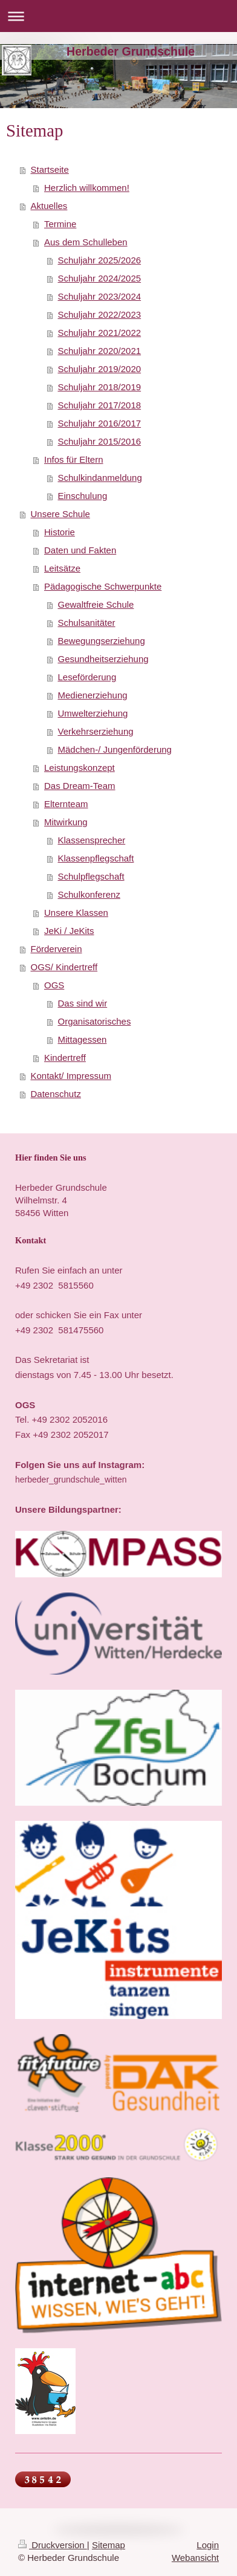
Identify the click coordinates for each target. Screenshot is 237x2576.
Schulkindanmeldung (100, 477)
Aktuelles (49, 206)
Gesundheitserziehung (103, 659)
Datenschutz (56, 1094)
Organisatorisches (94, 1021)
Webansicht (195, 2557)
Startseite (50, 169)
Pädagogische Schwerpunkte (102, 586)
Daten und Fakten (80, 550)
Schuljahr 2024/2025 (99, 278)
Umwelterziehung (93, 713)
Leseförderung (87, 677)
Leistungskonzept (79, 767)
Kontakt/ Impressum (71, 1076)
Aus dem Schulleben (86, 242)
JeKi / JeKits (69, 931)
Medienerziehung (93, 695)
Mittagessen (82, 1039)
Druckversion (52, 2545)
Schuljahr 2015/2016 (99, 441)
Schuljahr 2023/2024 (99, 296)
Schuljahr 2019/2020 (99, 369)
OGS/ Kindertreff (64, 967)
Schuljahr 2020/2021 (99, 351)
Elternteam (66, 804)
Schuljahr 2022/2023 (99, 314)
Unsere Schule (60, 514)
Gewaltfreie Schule (96, 604)
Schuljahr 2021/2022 (99, 332)
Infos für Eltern (73, 459)
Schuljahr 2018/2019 (99, 387)
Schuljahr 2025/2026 (99, 260)
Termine (60, 224)
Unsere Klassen (76, 912)
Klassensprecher (92, 840)
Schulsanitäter (86, 622)
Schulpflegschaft (91, 876)
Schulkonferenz (89, 894)
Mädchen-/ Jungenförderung (115, 749)
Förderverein (56, 949)
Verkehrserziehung (96, 731)
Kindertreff (65, 1057)
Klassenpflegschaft (96, 858)
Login (207, 2545)
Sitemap (108, 2545)
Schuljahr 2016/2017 (99, 423)
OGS (54, 985)
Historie (59, 532)
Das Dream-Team (79, 786)
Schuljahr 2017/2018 (99, 405)
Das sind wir (83, 1003)
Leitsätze (62, 568)
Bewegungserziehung (101, 641)
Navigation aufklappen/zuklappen (118, 16)
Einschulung (83, 496)
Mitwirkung (66, 822)
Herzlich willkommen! (86, 187)
